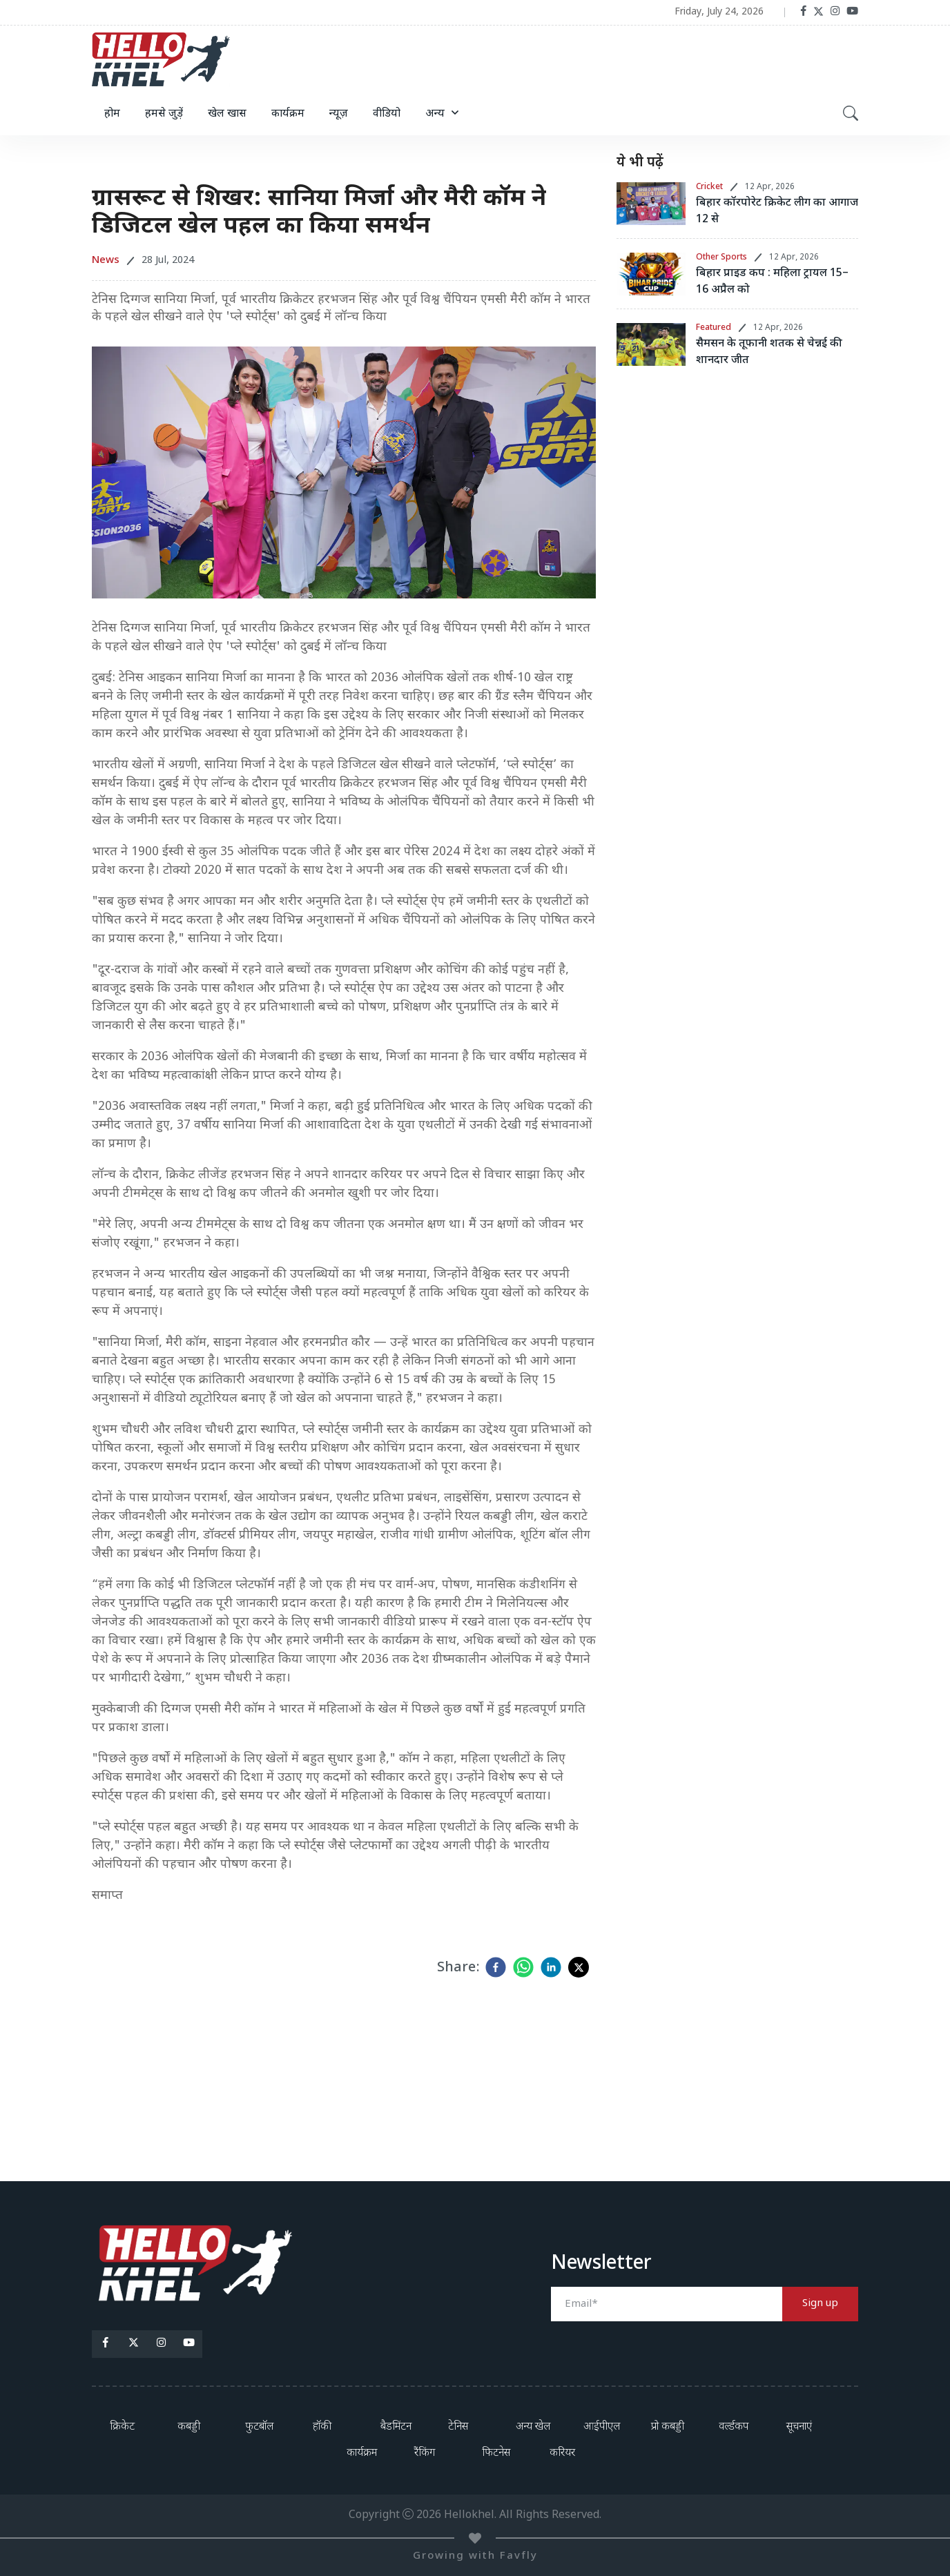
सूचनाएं (799, 2427)
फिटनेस (496, 2453)
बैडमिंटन (395, 2427)
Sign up (820, 2303)
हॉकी (322, 2427)
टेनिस (458, 2427)
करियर (562, 2453)
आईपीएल (601, 2427)
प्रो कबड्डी (667, 2427)
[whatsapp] (523, 1967)
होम (112, 114)
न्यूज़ (338, 114)
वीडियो (386, 114)
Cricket (709, 187)
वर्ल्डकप (733, 2427)
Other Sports (721, 257)
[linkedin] (551, 1967)
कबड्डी (188, 2427)
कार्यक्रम (287, 114)
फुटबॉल (259, 2427)
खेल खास (227, 114)
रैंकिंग (424, 2453)
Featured (713, 327)
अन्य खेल (533, 2427)
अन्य (435, 114)
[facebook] (495, 1967)
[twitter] (578, 1967)
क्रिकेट (122, 2427)
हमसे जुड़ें (164, 114)
